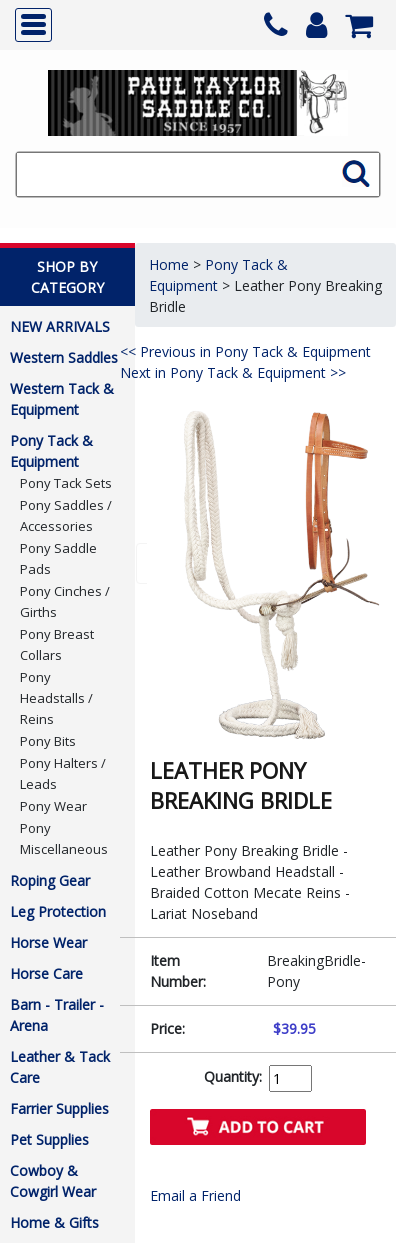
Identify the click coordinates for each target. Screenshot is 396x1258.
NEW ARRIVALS (60, 326)
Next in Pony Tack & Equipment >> (233, 372)
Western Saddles (64, 357)
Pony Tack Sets (66, 483)
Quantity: (233, 1076)
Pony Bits (48, 741)
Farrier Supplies (59, 1108)
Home (169, 264)
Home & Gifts (54, 1222)
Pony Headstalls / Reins (56, 698)
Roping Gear (50, 880)
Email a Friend (195, 1195)
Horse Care (46, 973)
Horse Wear (48, 942)
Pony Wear (53, 806)
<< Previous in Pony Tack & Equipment (245, 351)
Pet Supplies (49, 1139)
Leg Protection (58, 911)
